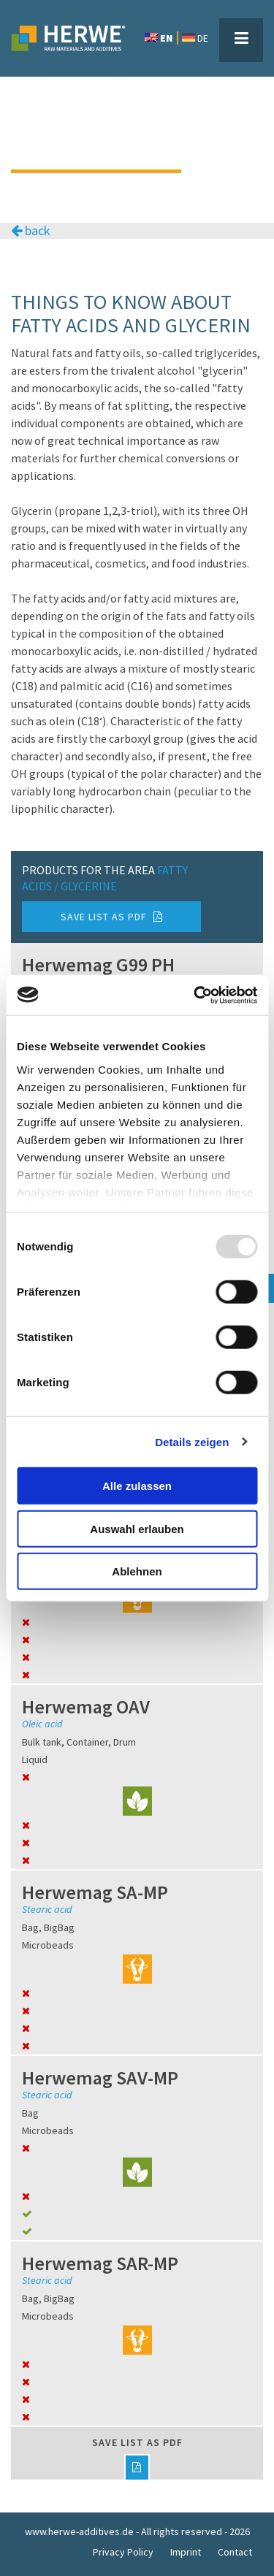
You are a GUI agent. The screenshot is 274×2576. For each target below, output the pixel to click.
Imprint (185, 2551)
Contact (235, 2551)
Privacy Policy (123, 2551)
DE (195, 38)
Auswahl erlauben (136, 1528)
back (30, 231)
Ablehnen (136, 1571)
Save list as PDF (112, 916)
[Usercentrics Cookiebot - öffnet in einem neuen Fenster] (195, 994)
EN (158, 38)
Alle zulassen (137, 1486)
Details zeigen (192, 1441)
